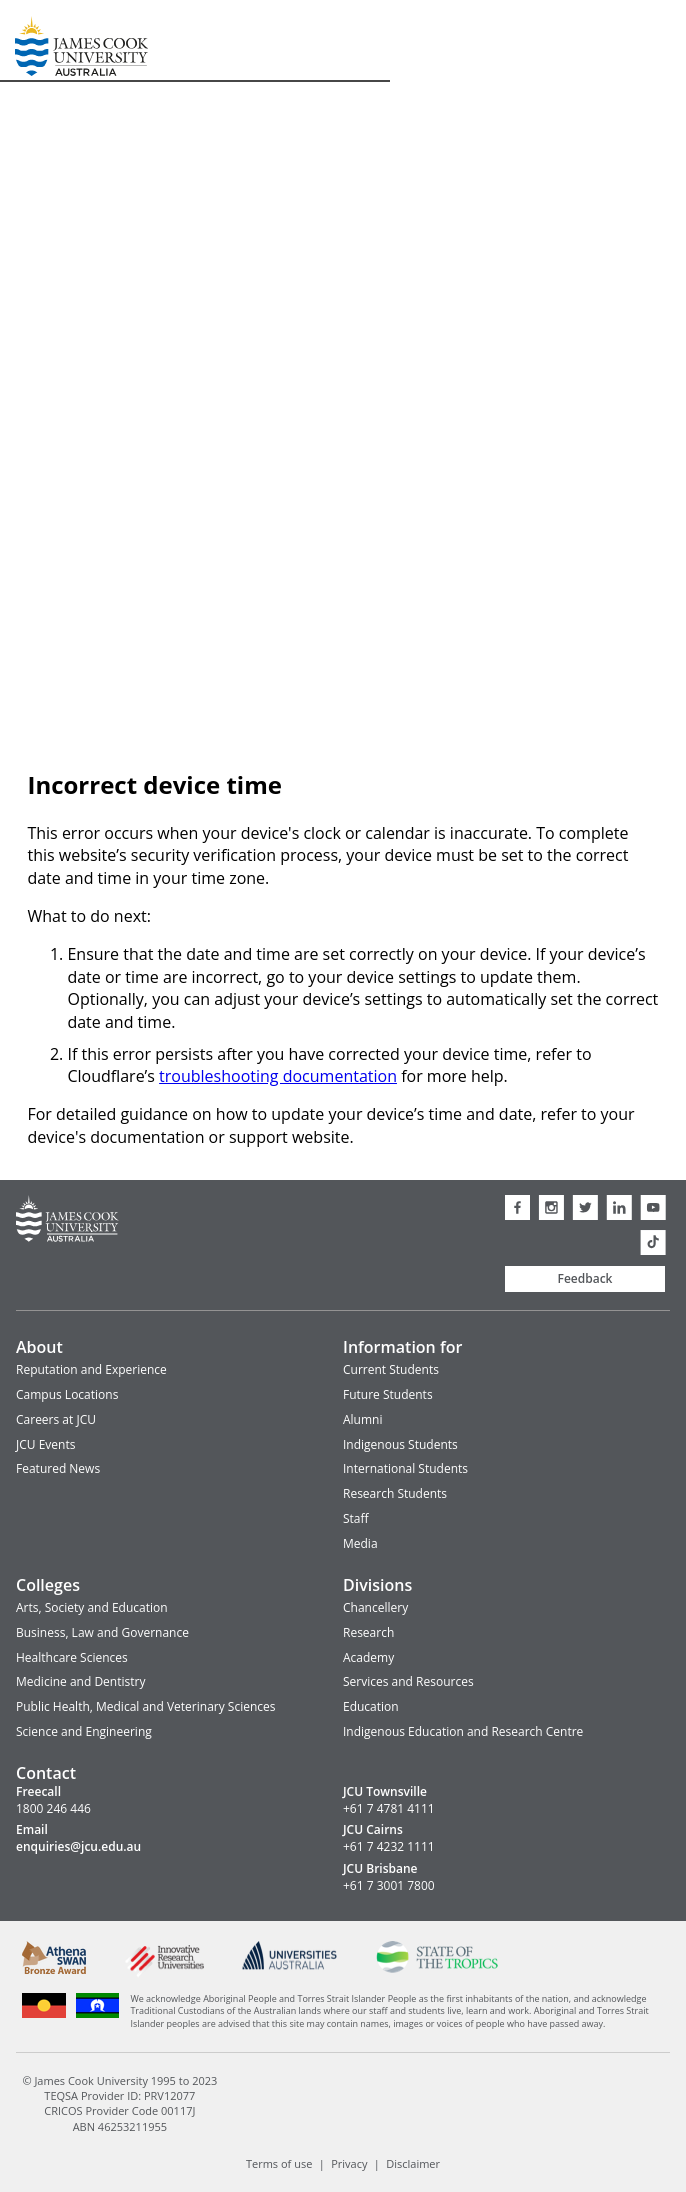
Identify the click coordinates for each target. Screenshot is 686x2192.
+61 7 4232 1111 (389, 1847)
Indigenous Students (400, 1444)
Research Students (395, 1493)
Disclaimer (413, 2163)
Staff (356, 1518)
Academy (368, 1657)
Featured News (58, 1468)
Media (360, 1543)
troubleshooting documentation (278, 1076)
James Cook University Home (39, 40)
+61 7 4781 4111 (389, 1809)
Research (368, 1632)
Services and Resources (408, 1681)
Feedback (585, 1278)
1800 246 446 (53, 1809)
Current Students (391, 1369)
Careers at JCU (56, 1419)
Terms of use (279, 2163)
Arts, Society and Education (92, 1607)
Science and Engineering (84, 1731)
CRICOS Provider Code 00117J (119, 2110)
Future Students (388, 1394)
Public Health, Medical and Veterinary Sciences (146, 1706)
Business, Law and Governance (102, 1632)
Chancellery (375, 1607)
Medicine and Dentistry (80, 1681)
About (39, 1347)
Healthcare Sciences (72, 1657)
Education (371, 1706)
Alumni (362, 1419)
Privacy (349, 2163)
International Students (405, 1468)
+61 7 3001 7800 (389, 1886)
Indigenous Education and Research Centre (463, 1731)
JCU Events (45, 1444)
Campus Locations (67, 1394)
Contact (46, 1773)
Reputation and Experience (91, 1369)
